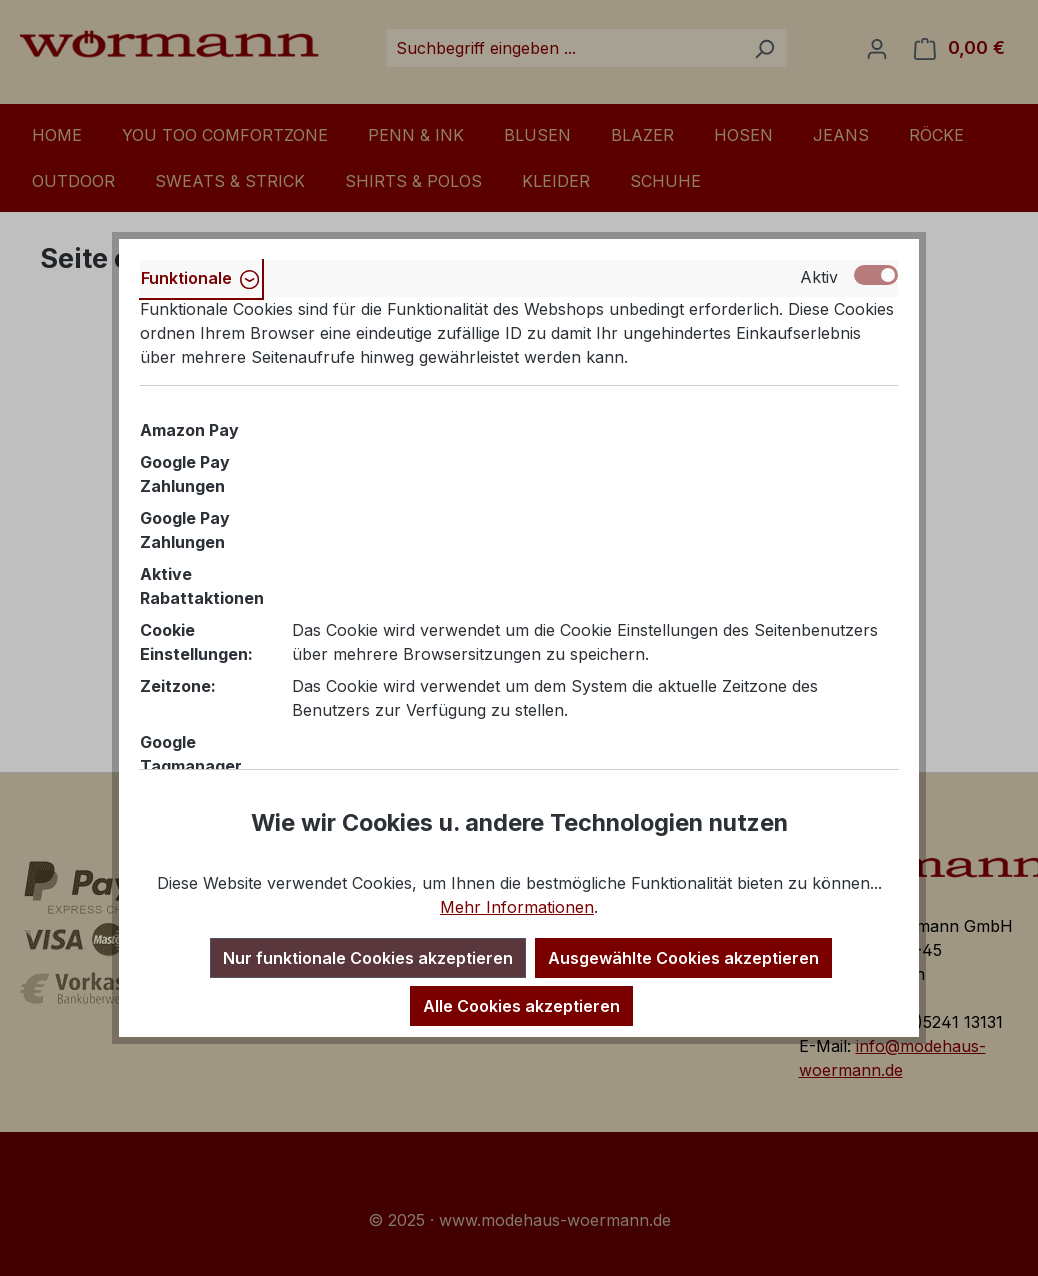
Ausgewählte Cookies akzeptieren (683, 958)
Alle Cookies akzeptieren (521, 1006)
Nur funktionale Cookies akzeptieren (368, 958)
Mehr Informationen (517, 907)
